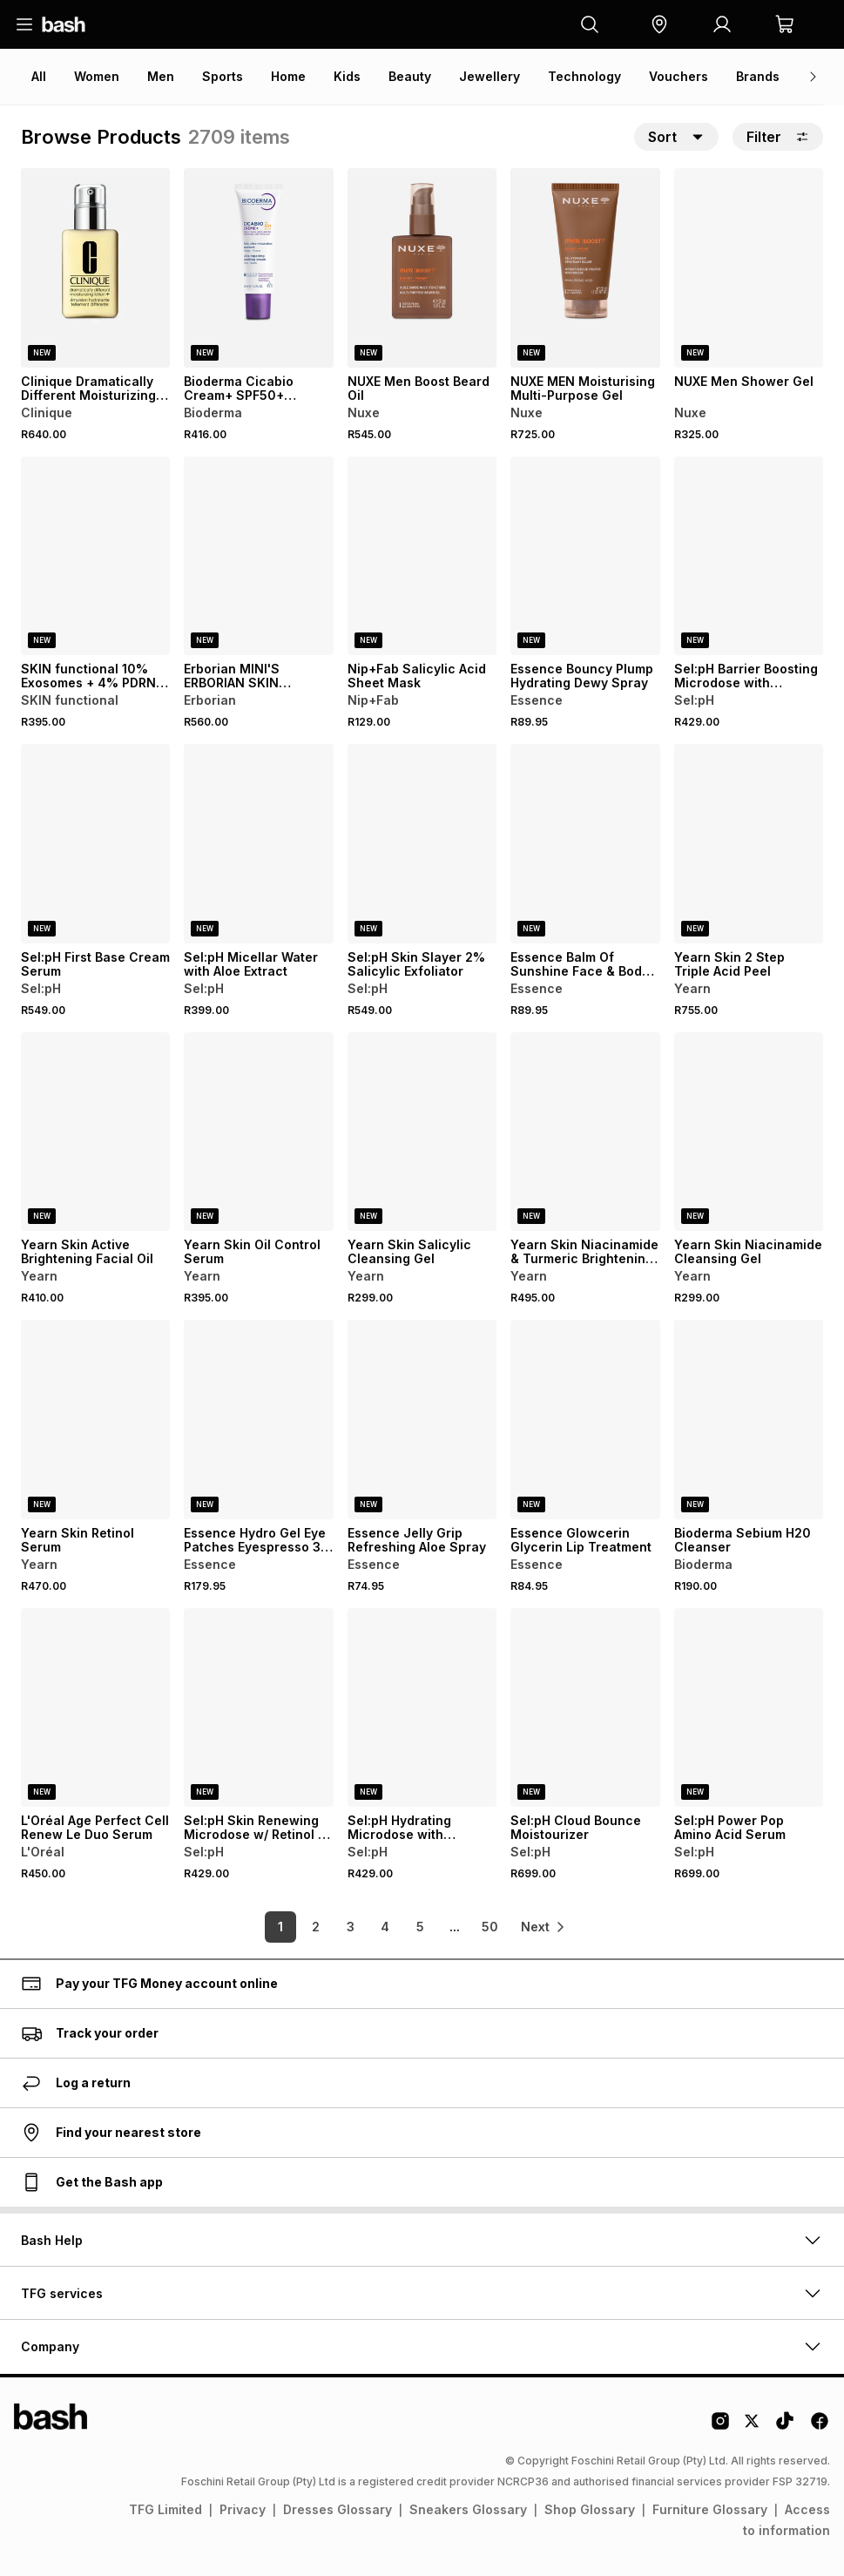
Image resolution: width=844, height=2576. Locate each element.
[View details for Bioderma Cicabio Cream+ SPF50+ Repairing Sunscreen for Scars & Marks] (258, 268)
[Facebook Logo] (819, 2427)
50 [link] (483, 1926)
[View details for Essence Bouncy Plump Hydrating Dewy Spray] (584, 556)
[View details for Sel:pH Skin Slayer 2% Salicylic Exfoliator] (422, 843)
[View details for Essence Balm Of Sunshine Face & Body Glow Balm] (584, 843)
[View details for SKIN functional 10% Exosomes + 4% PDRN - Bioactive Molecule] (95, 556)
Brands (758, 76)
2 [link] (309, 1926)
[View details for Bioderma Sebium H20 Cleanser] (748, 1419)
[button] (659, 24)
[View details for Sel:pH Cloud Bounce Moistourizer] (584, 1708)
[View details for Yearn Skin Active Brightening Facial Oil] (95, 1132)
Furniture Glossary (709, 2509)
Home (288, 76)
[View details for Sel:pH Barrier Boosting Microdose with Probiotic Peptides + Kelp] (748, 556)
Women (96, 76)
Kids (347, 76)
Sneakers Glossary (468, 2509)
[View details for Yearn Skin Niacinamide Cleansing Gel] (748, 1132)
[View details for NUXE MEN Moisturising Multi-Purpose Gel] (584, 268)
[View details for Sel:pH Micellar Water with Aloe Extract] (258, 843)
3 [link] (344, 1926)
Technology (584, 76)
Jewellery (489, 76)
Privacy (242, 2509)
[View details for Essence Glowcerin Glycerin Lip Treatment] (584, 1419)
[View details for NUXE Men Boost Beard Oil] (422, 268)
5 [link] (413, 1926)
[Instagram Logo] (720, 2427)
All (38, 76)
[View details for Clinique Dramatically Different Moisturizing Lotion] (95, 268)
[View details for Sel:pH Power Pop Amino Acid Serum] (748, 1708)
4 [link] (379, 1926)
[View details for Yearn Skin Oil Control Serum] (258, 1132)
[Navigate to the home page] (63, 24)
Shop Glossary (589, 2509)
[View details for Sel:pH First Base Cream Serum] (95, 843)
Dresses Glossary (337, 2509)
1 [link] (274, 1926)
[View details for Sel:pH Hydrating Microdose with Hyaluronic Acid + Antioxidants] (422, 1708)
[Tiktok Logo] (784, 2427)
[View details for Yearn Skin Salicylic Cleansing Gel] (422, 1132)
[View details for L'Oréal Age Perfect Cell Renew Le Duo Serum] (95, 1708)
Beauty (409, 76)
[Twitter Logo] (752, 2427)
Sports (222, 76)
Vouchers (678, 76)
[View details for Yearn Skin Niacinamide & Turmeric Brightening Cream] (584, 1132)
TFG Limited (165, 2509)
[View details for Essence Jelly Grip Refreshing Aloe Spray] (422, 1419)
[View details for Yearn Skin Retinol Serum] (95, 1419)
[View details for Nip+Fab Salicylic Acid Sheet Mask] (422, 556)
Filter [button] (777, 136)
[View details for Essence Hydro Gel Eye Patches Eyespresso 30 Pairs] (258, 1419)
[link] (544, 1927)
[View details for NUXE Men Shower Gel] (748, 268)
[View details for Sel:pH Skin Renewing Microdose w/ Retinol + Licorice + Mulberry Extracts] (258, 1708)
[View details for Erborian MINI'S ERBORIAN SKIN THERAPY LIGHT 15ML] (258, 556)
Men (160, 76)
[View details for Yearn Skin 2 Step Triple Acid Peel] (748, 843)
